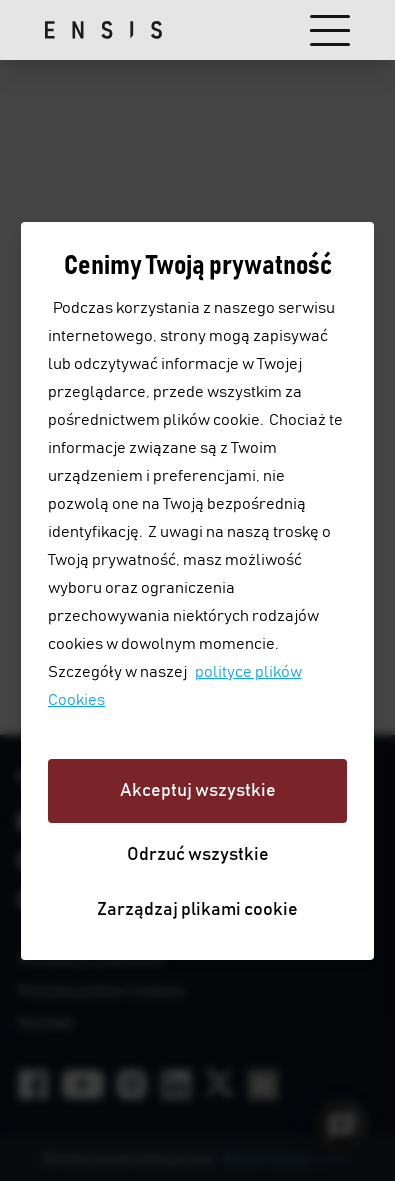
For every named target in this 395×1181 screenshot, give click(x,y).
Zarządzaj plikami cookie (197, 910)
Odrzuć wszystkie (198, 855)
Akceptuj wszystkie (198, 791)
